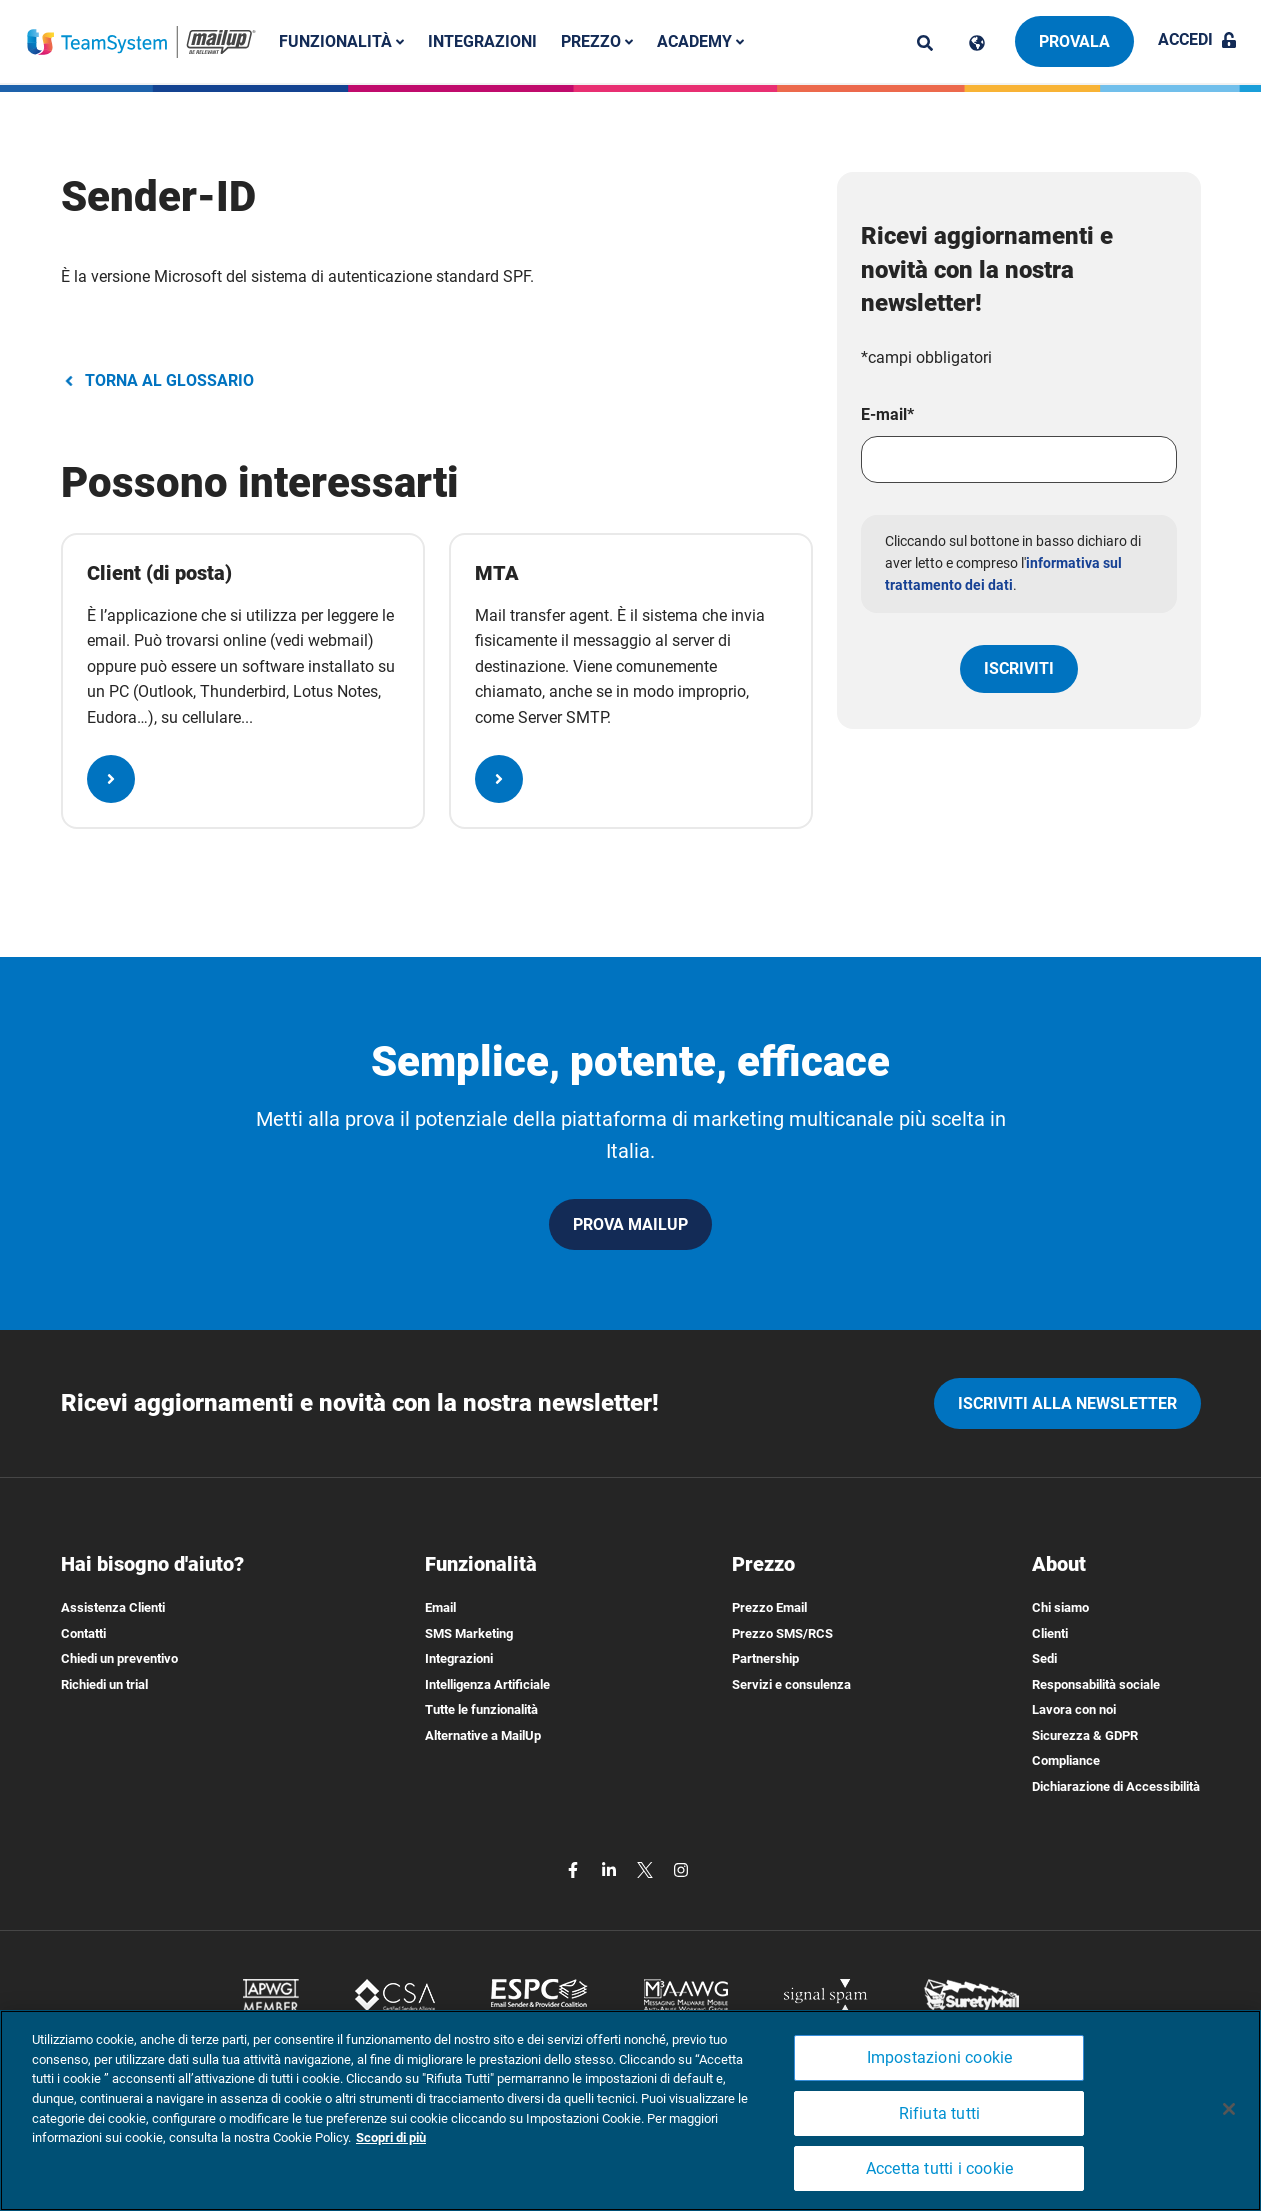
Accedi (1197, 39)
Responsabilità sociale (1096, 1684)
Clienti (1050, 1633)
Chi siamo (1060, 1607)
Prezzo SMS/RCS (782, 1633)
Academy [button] (704, 41)
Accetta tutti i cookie (939, 2168)
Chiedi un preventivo (119, 1658)
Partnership (765, 1658)
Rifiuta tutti (940, 2113)
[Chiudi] (1229, 2109)
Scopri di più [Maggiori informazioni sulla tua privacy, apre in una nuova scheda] (391, 2137)
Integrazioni (486, 41)
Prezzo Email (769, 1607)
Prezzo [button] (601, 41)
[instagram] (681, 1869)
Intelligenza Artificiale (487, 1684)
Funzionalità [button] (345, 41)
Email (440, 1607)
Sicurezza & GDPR (1085, 1735)
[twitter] (647, 1869)
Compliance (1066, 1760)
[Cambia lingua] (977, 43)
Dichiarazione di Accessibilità (1116, 1786)
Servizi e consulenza (791, 1684)
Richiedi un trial (104, 1684)
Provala (1074, 41)
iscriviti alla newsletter (1067, 1403)
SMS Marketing (469, 1633)
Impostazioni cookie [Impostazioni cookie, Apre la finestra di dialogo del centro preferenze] (940, 2057)
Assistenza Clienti (113, 1607)
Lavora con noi (1074, 1709)
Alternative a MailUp (483, 1735)
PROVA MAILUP (630, 1224)
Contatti (83, 1633)
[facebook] (575, 1869)
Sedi (1044, 1658)
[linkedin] (611, 1869)
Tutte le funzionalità (481, 1709)
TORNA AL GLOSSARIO (157, 380)
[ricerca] (925, 43)
